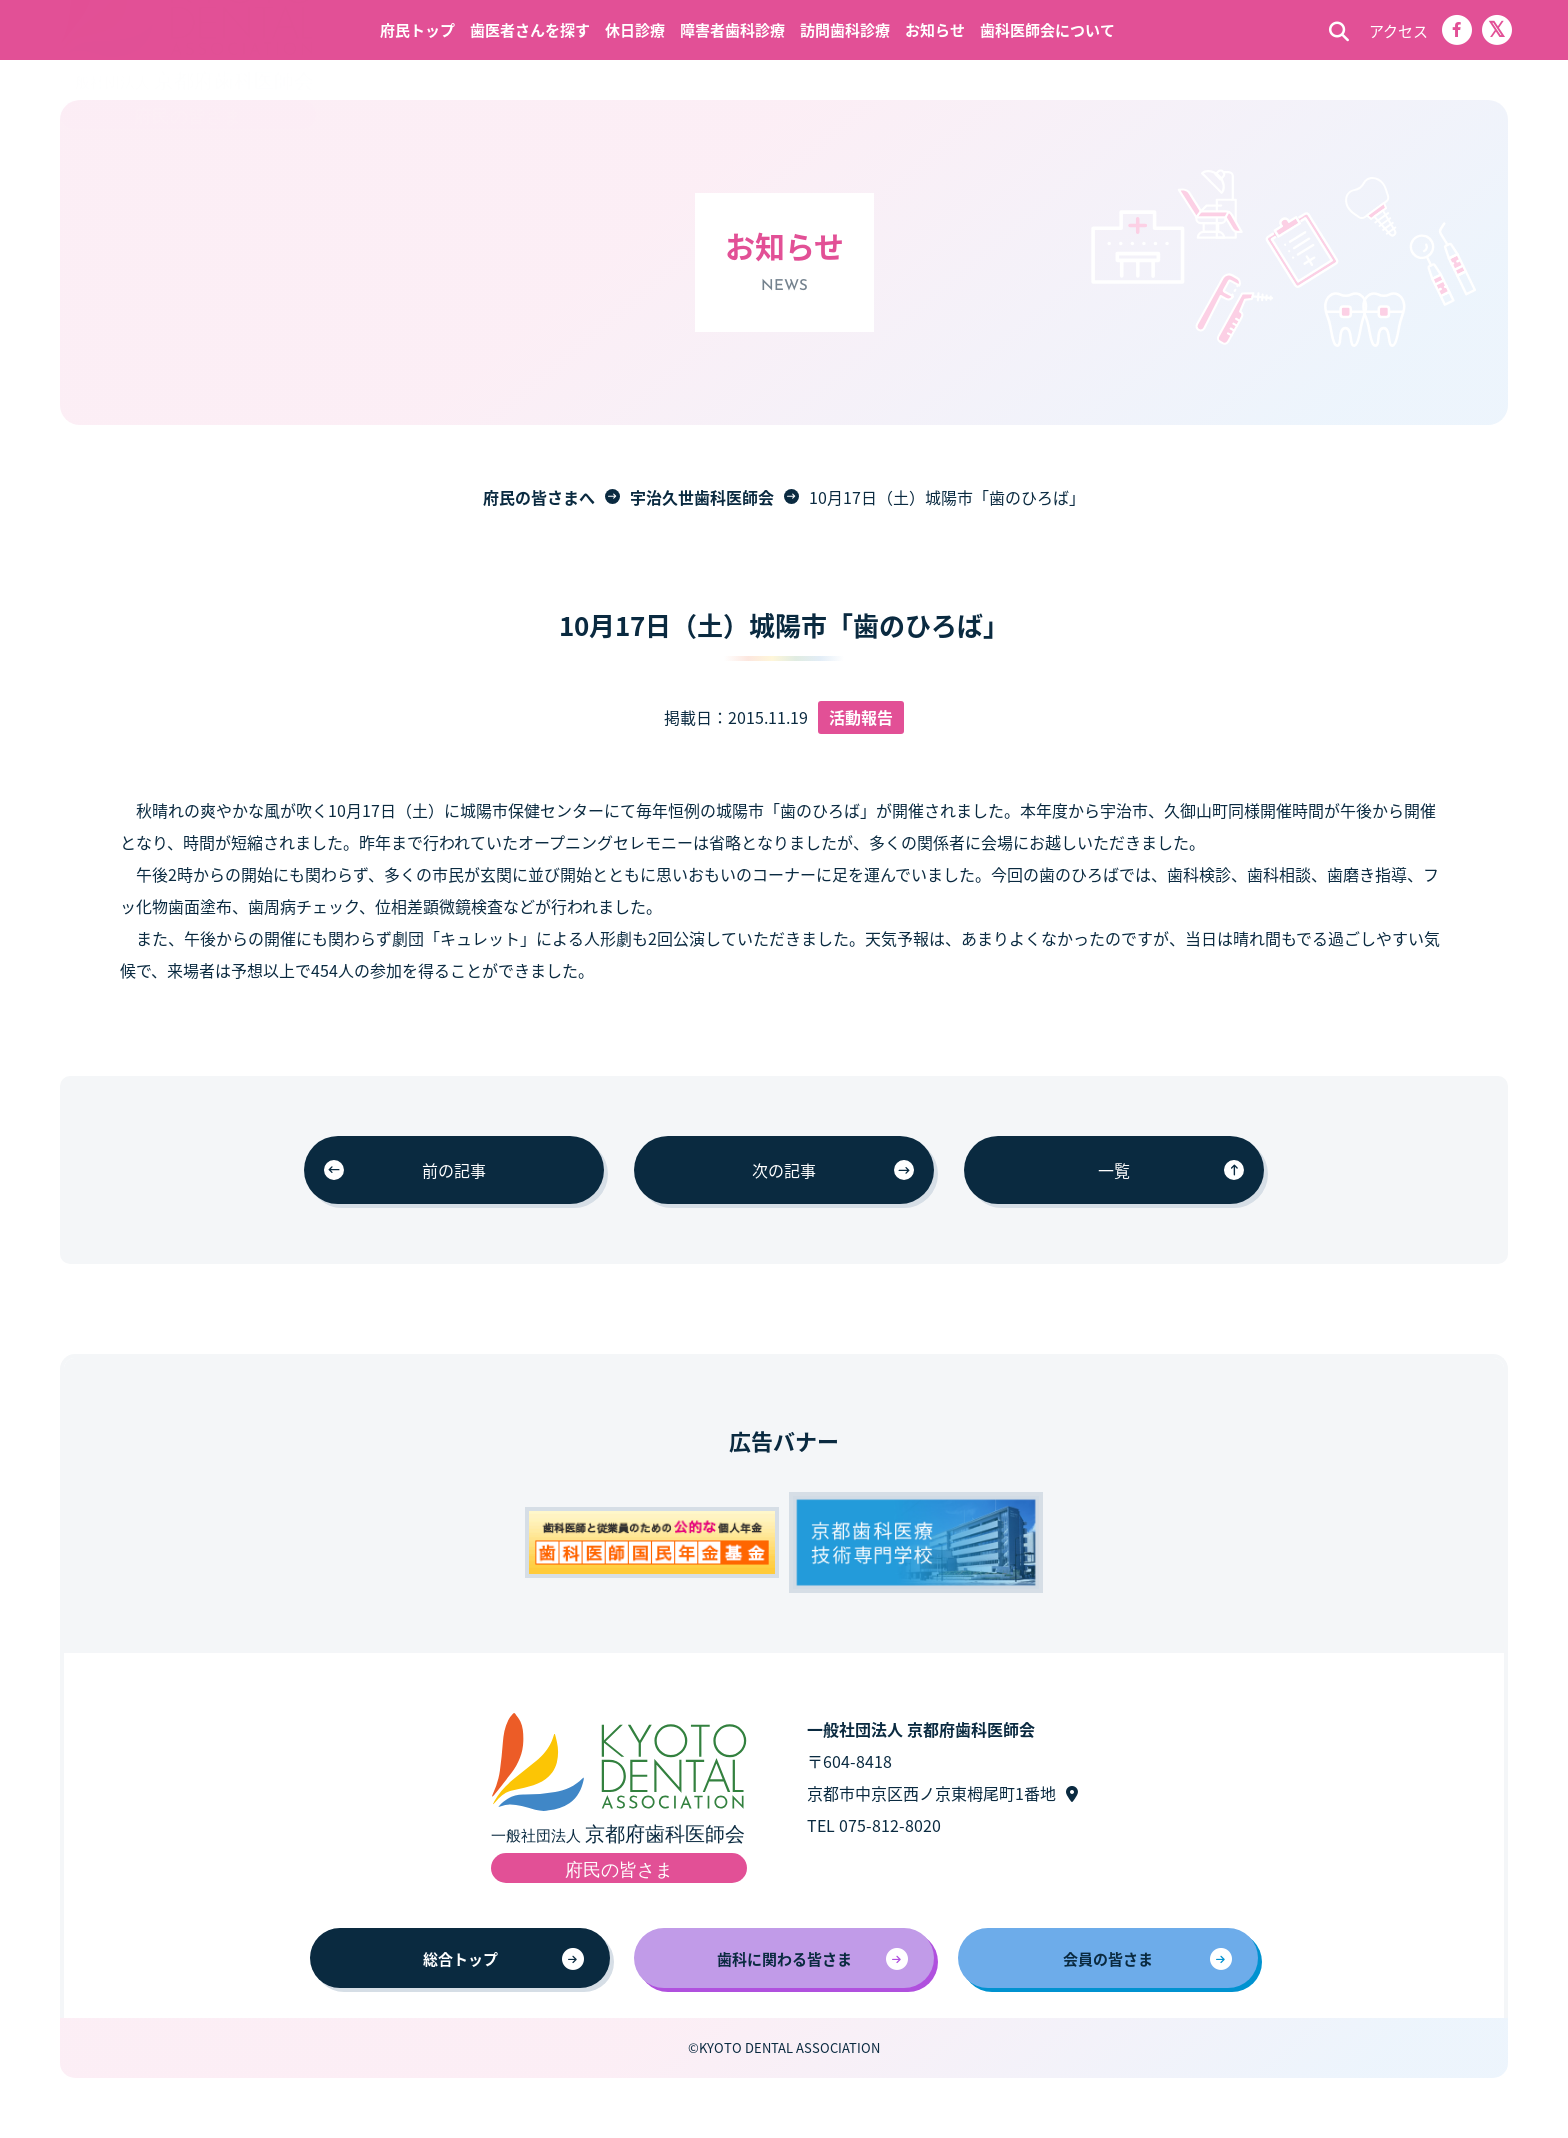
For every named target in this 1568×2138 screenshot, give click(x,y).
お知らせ (935, 29)
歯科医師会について (1047, 29)
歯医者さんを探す (530, 29)
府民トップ (417, 29)
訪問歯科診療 (845, 29)
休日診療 (635, 29)
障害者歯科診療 (732, 29)
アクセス (1398, 30)
